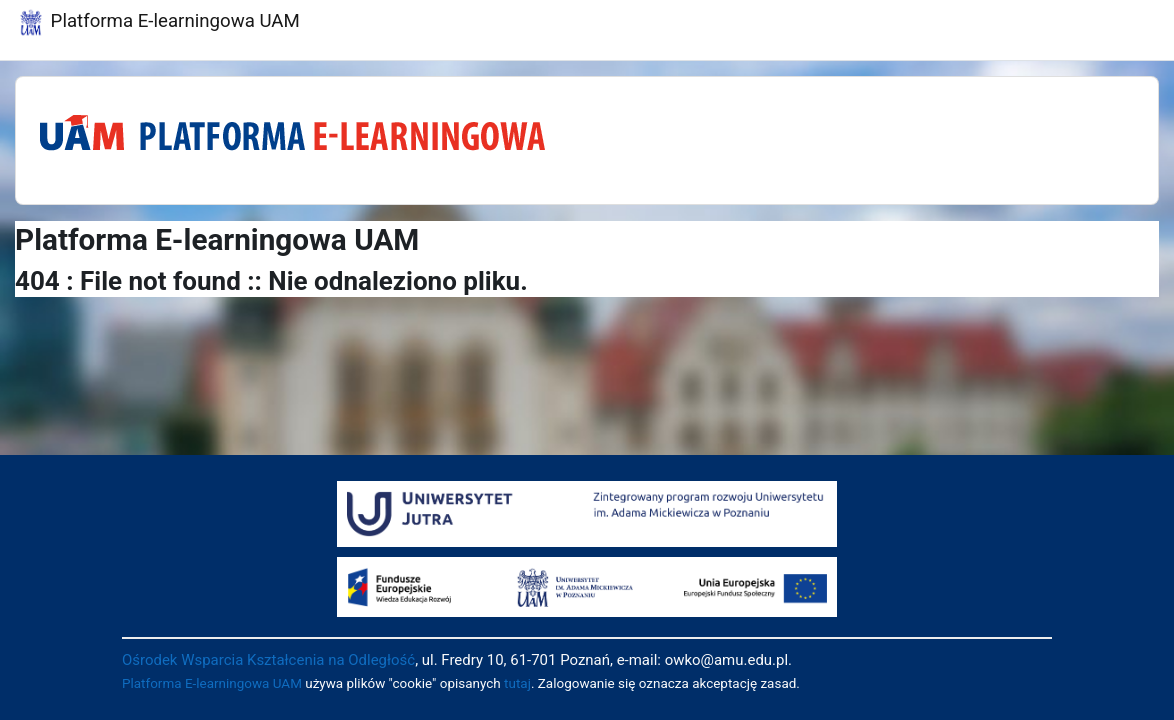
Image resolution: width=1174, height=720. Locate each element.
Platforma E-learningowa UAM (212, 683)
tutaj (517, 683)
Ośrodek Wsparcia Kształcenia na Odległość (268, 660)
